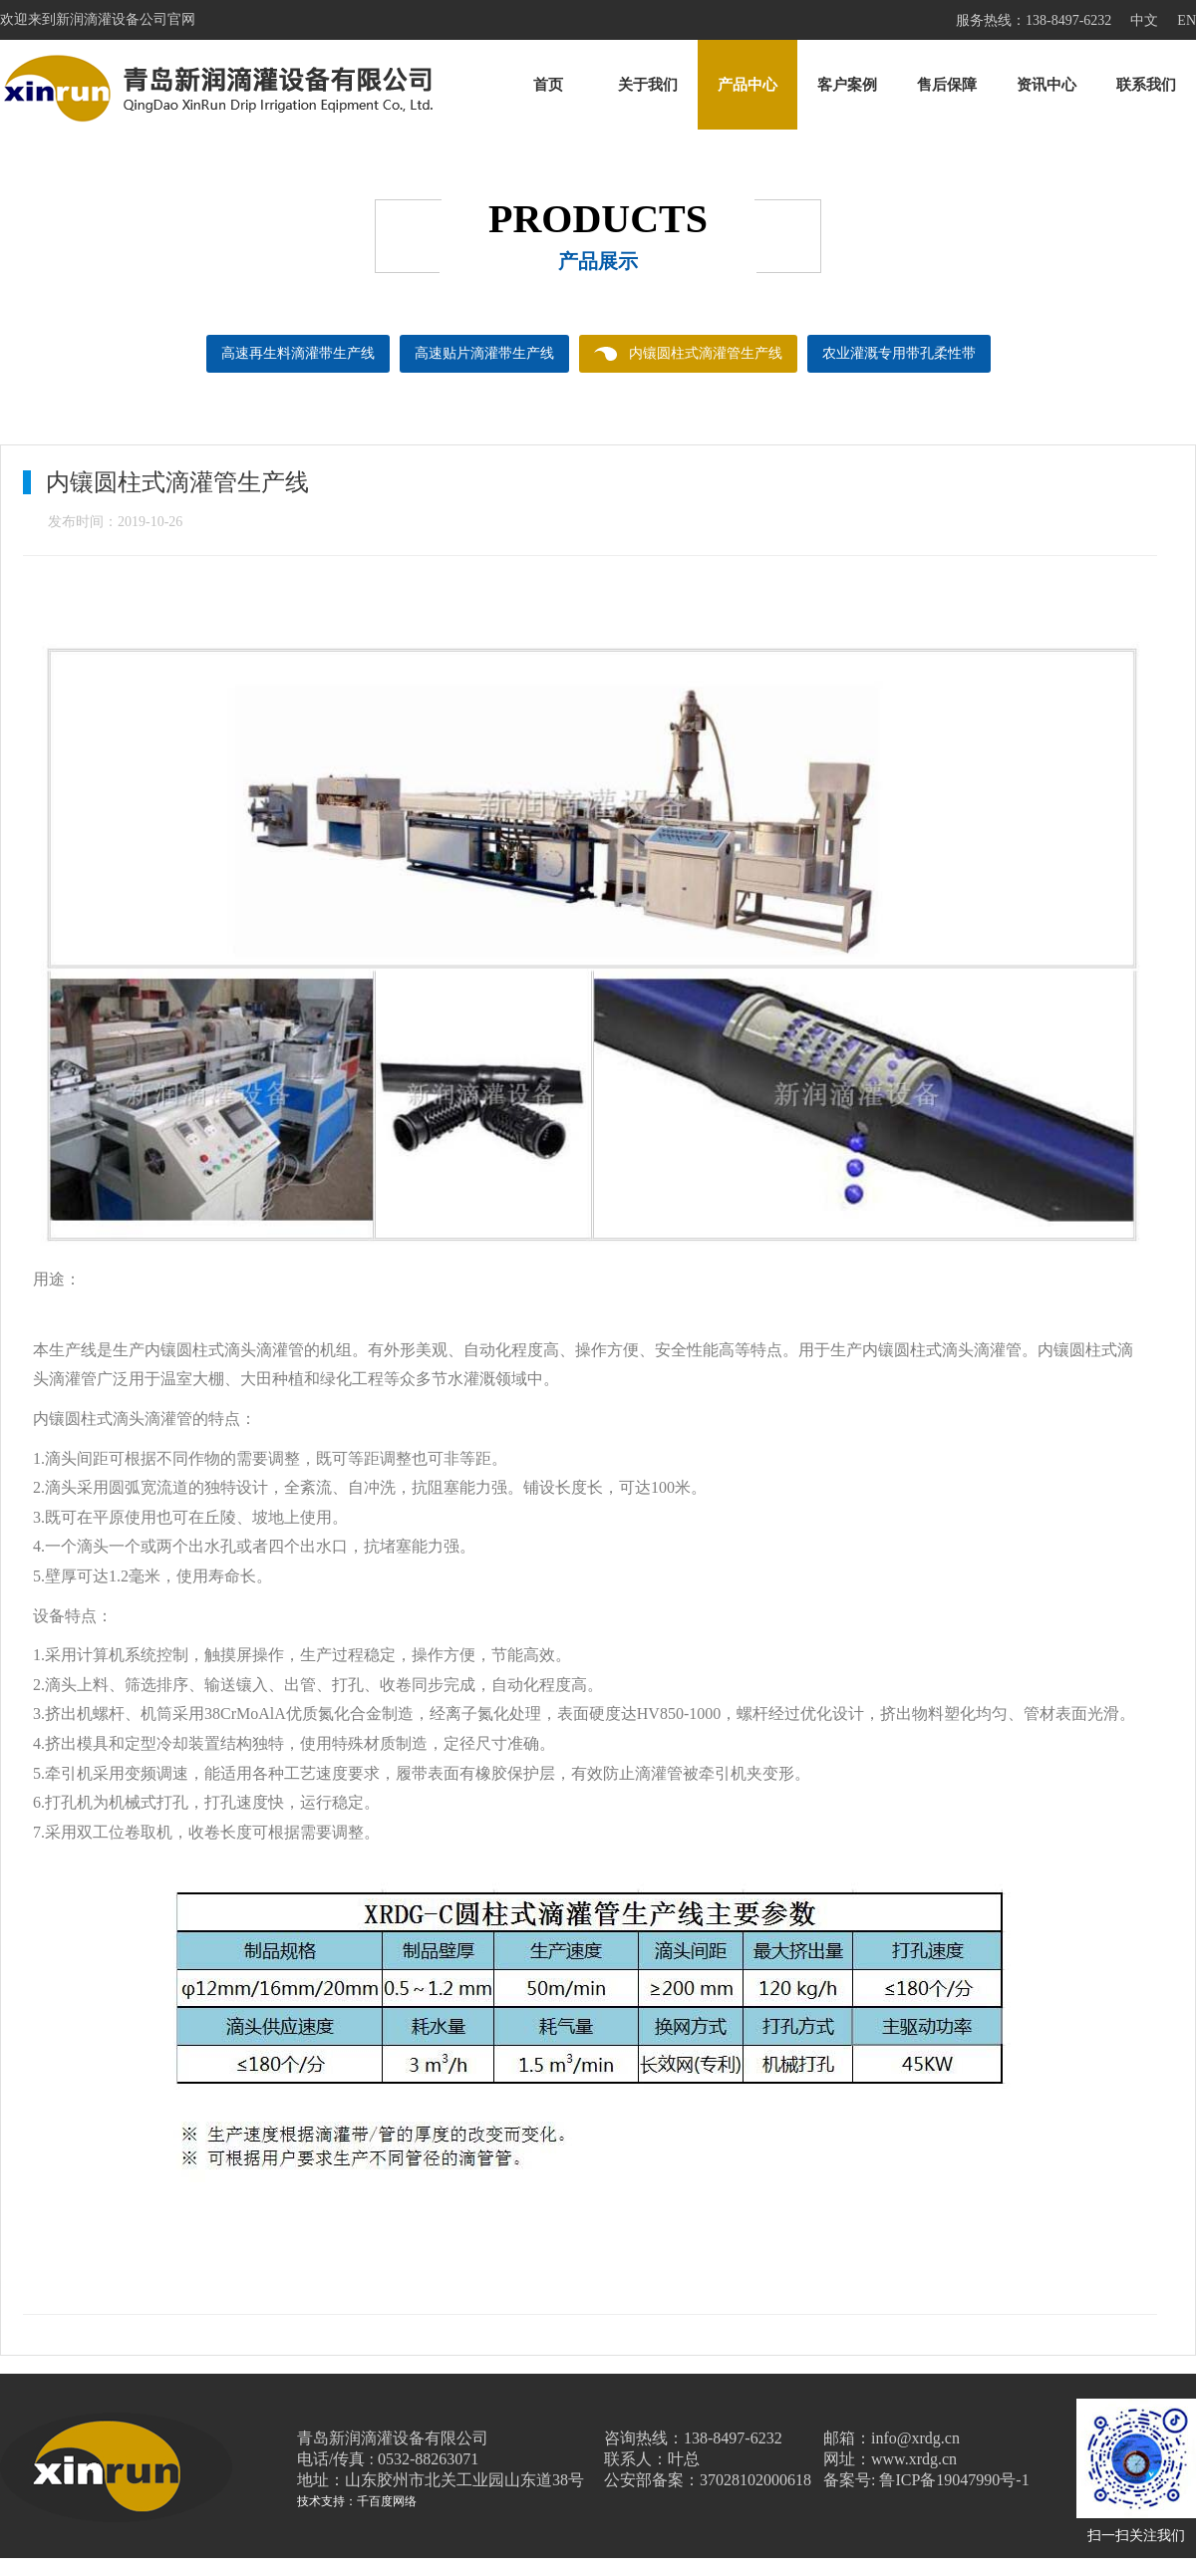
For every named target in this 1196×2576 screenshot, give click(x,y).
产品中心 (747, 85)
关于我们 (648, 85)
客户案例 (847, 85)
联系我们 (1146, 85)
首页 (548, 85)
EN (1186, 20)
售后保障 (947, 85)
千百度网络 (387, 2501)
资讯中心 (1046, 85)
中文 (1144, 20)
